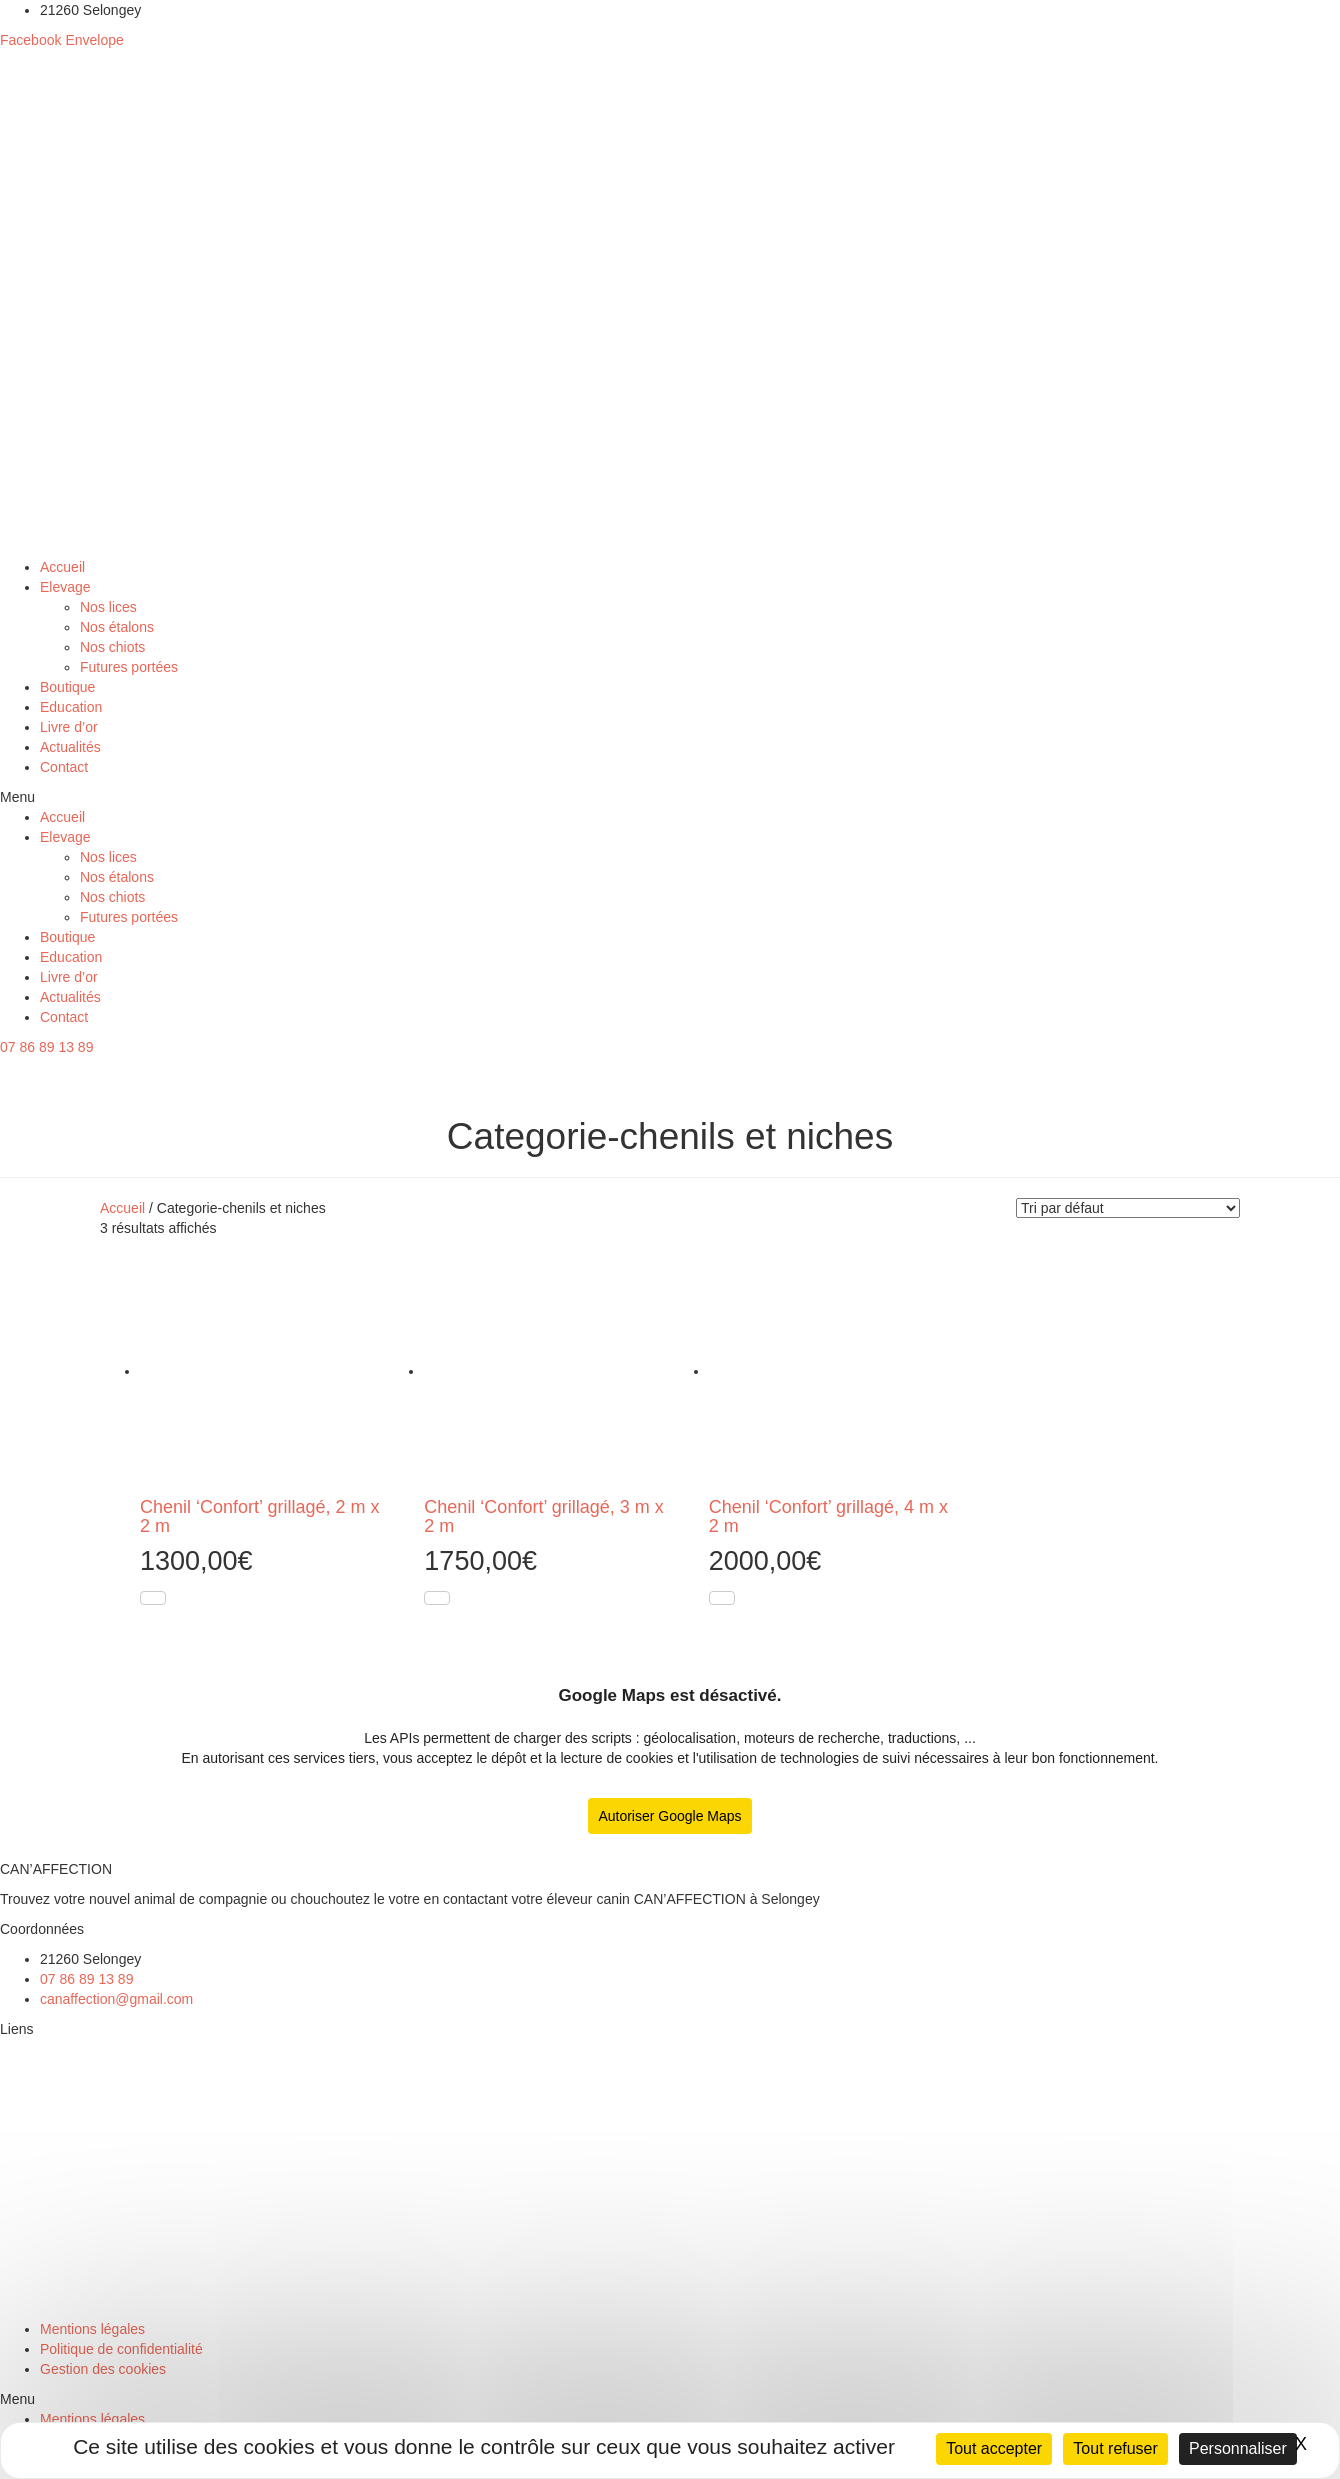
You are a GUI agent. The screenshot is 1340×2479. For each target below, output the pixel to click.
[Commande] (1128, 1208)
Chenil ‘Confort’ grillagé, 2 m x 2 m (259, 1517)
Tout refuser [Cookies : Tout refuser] (1115, 2448)
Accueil (62, 567)
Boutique (67, 687)
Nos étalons (117, 627)
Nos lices (108, 607)
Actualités (70, 747)
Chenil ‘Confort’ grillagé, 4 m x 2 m (828, 1517)
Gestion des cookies (103, 2369)
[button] (670, 797)
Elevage (65, 587)
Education (71, 707)
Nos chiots (112, 647)
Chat (15, 2299)
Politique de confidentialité (121, 2349)
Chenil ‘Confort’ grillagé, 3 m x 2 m (543, 1517)
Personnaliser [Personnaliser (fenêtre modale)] (1238, 2448)
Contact (64, 767)
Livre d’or (69, 727)
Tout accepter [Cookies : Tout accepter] (994, 2448)
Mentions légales (92, 2329)
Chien (19, 2269)
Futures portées (129, 667)
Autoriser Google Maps (669, 1816)
